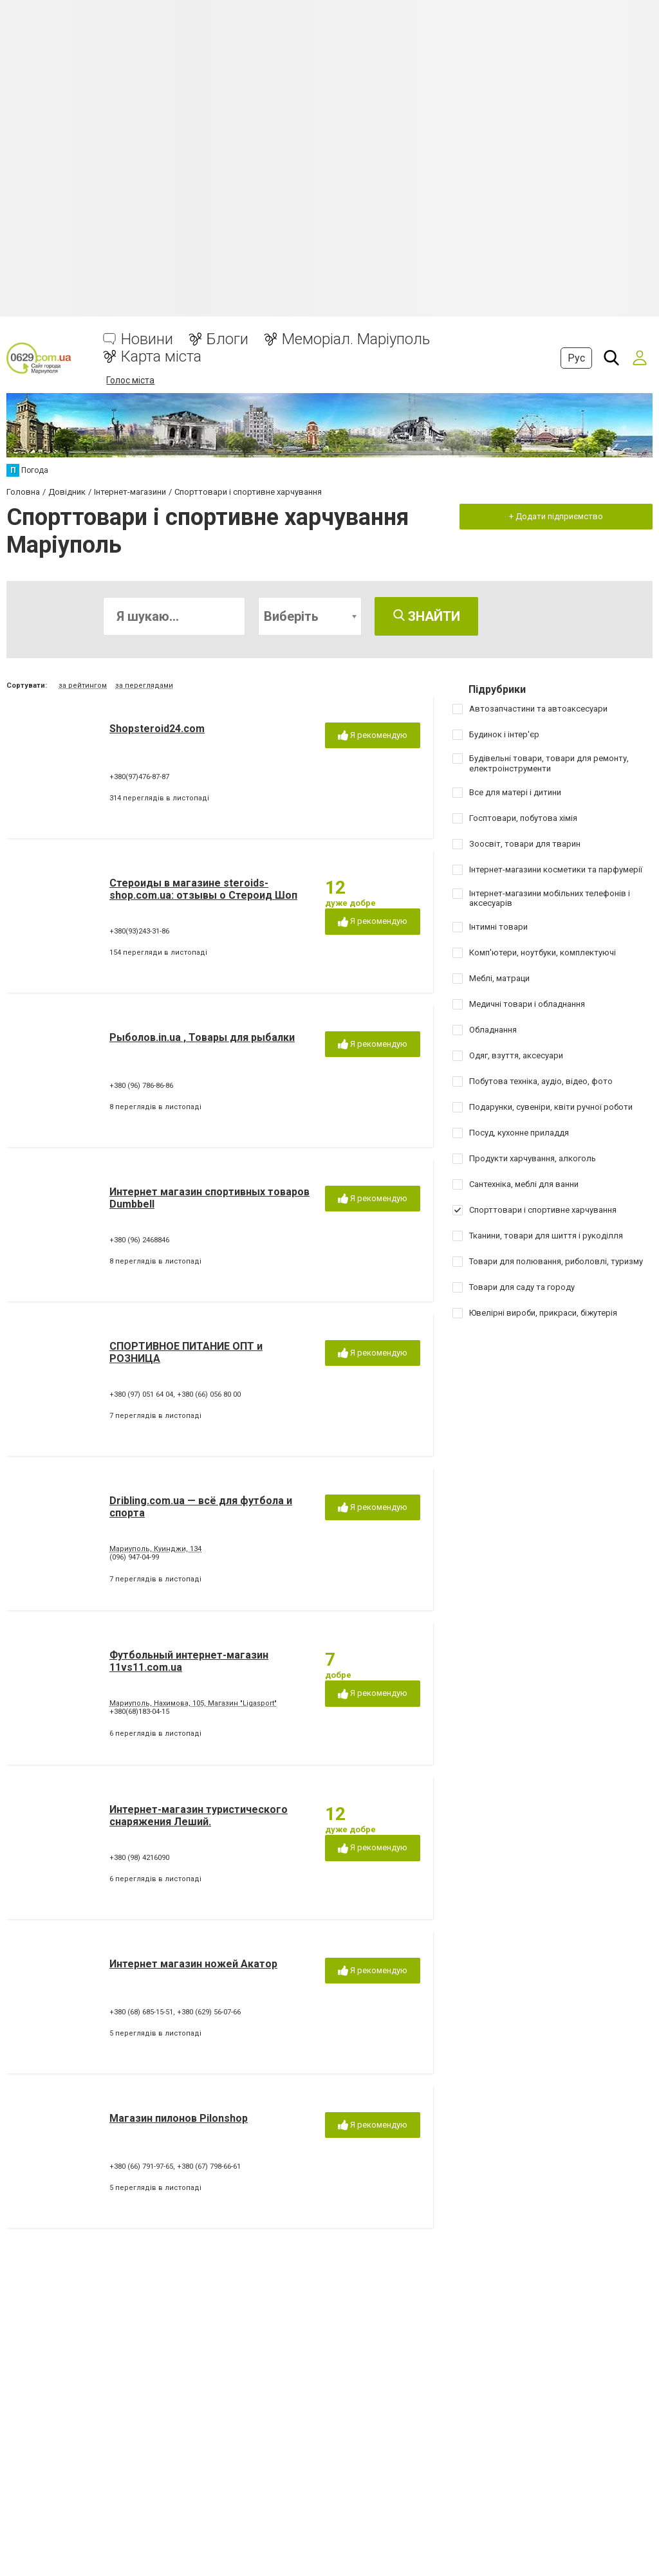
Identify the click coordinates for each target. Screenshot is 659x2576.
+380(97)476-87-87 (139, 777)
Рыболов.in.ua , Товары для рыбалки (202, 1037)
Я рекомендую (372, 735)
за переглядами (144, 685)
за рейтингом (83, 685)
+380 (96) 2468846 (139, 1240)
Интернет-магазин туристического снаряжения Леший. (198, 1815)
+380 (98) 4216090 (139, 1858)
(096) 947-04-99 (134, 1557)
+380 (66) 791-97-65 (141, 2166)
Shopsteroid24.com (157, 728)
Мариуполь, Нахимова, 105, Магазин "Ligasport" (193, 1703)
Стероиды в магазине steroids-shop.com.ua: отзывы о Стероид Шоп (203, 889)
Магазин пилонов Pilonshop (178, 2118)
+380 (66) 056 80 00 (209, 1394)
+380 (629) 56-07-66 (209, 2012)
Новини (147, 339)
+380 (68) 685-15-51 (141, 2012)
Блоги (227, 339)
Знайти (426, 616)
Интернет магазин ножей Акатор (193, 1964)
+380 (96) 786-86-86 (141, 1085)
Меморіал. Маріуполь (356, 339)
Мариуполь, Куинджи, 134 (155, 1549)
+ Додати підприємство (556, 516)
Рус (576, 358)
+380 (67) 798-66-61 (209, 2166)
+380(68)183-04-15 (139, 1711)
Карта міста (161, 356)
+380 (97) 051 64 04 (141, 1394)
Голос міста (130, 380)
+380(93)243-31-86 (139, 931)
